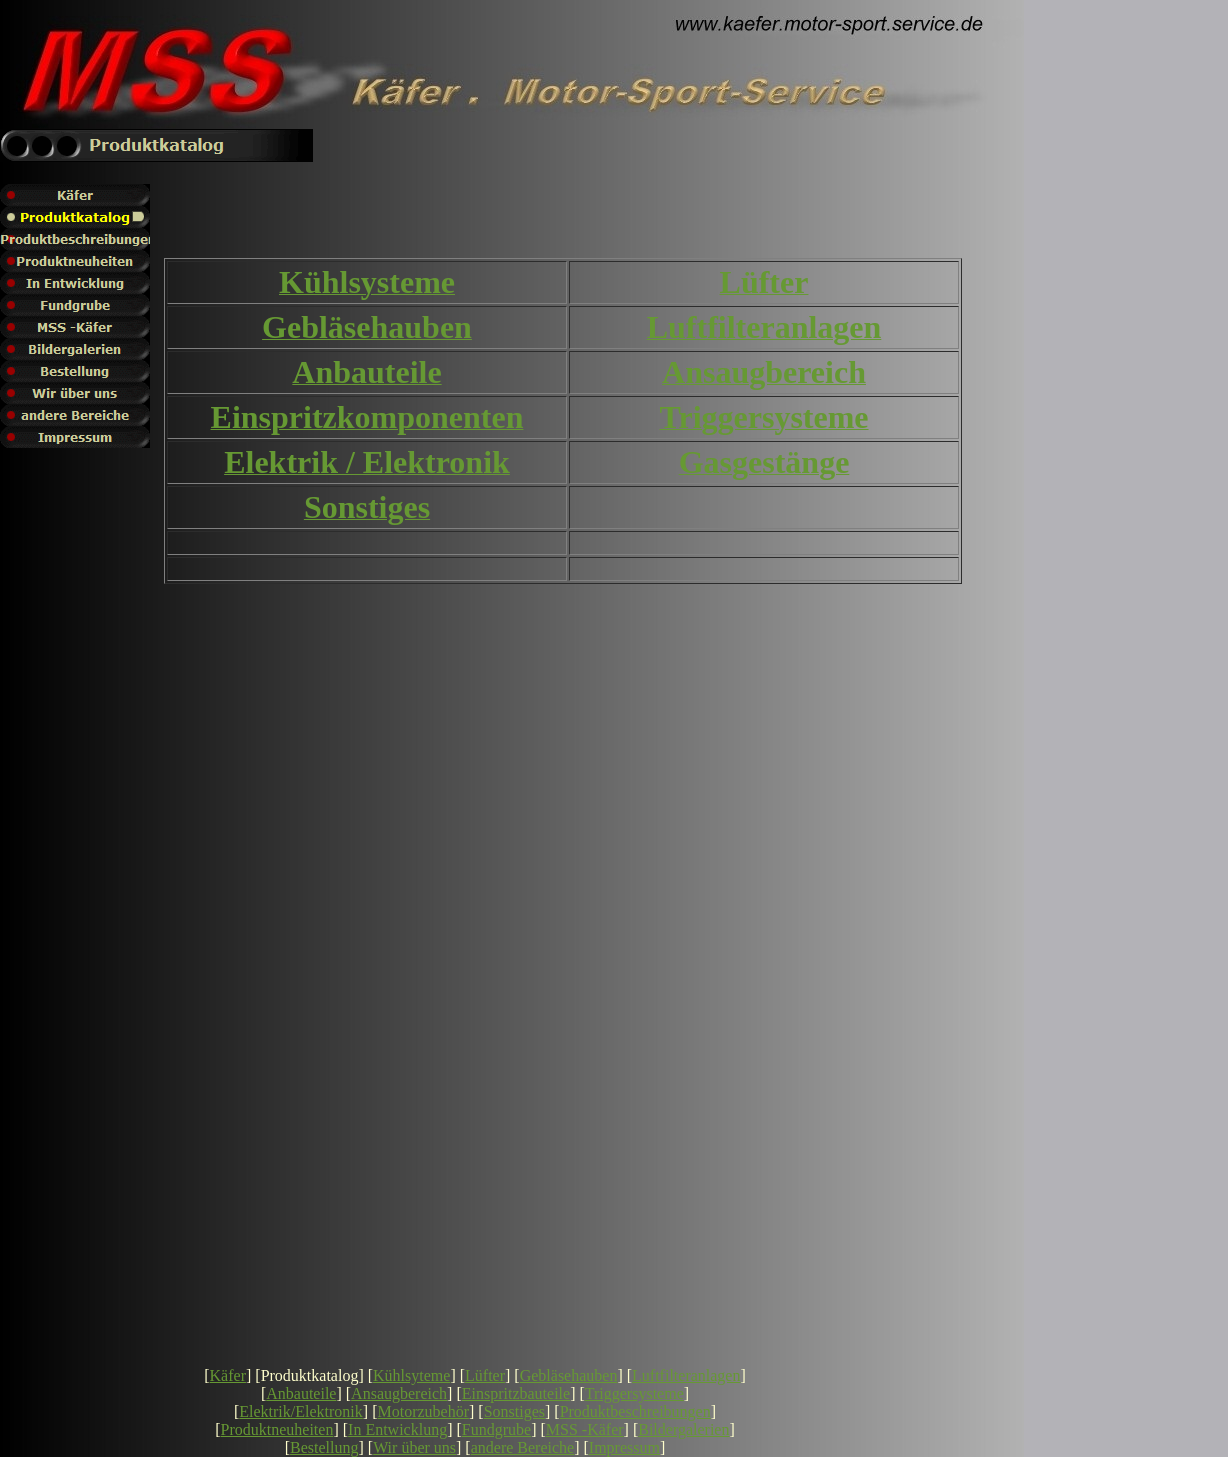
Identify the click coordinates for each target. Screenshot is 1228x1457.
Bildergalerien (683, 1429)
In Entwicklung (397, 1429)
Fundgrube (496, 1429)
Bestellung (324, 1447)
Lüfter (485, 1375)
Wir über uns (414, 1447)
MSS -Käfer (585, 1429)
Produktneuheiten (277, 1429)
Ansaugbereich (399, 1393)
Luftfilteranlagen (686, 1375)
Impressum (624, 1447)
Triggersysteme (634, 1393)
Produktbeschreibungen (635, 1411)
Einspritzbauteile (516, 1393)
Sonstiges (514, 1411)
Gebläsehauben (569, 1375)
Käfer (228, 1375)
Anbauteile (301, 1393)
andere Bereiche (522, 1447)
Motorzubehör (423, 1411)
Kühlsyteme (411, 1375)
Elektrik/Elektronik (301, 1411)
